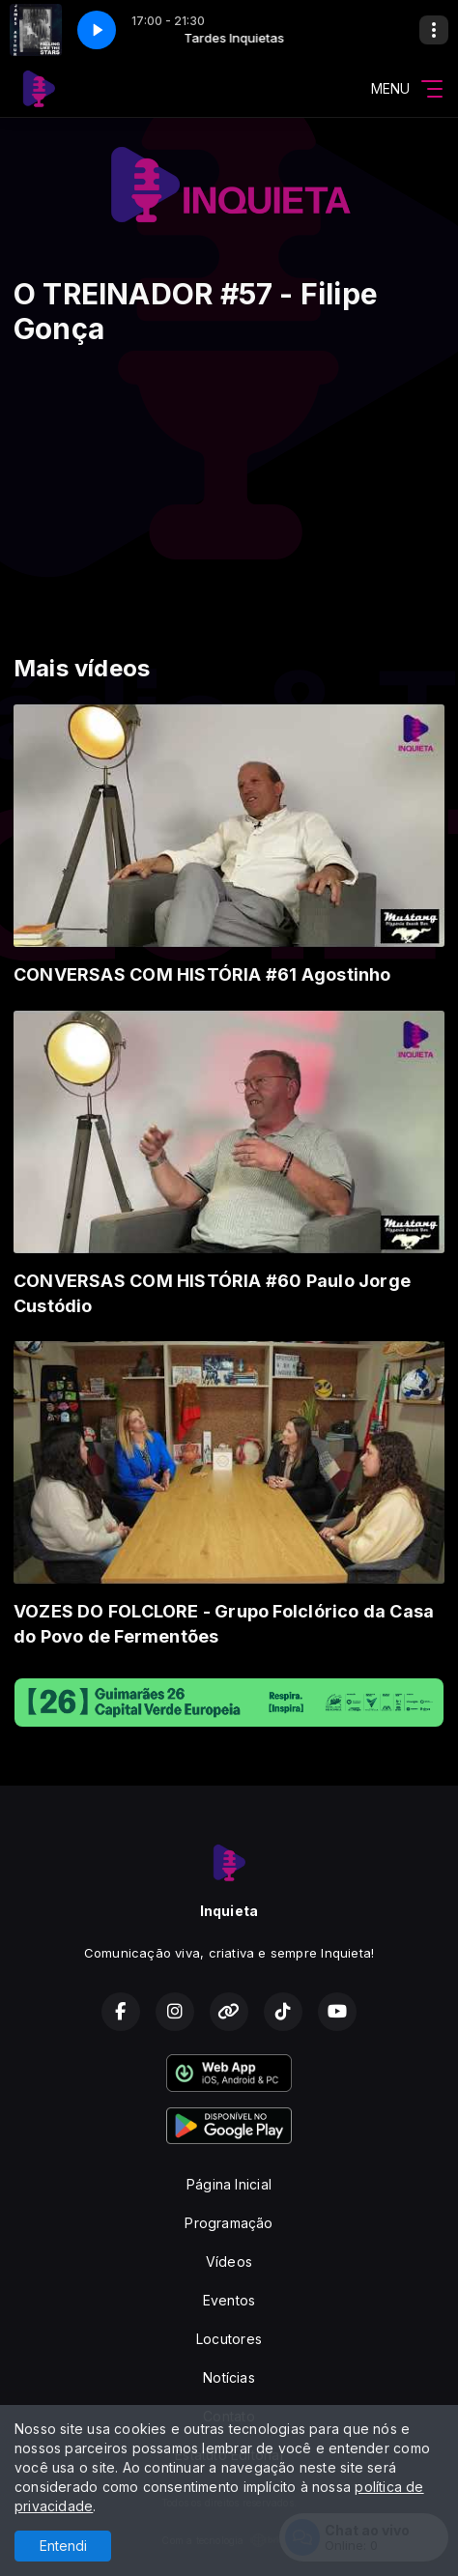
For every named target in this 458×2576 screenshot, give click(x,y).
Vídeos (229, 2261)
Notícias (229, 2377)
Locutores (229, 2339)
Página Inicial (229, 2184)
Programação (228, 2223)
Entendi (63, 2545)
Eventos (229, 2300)
